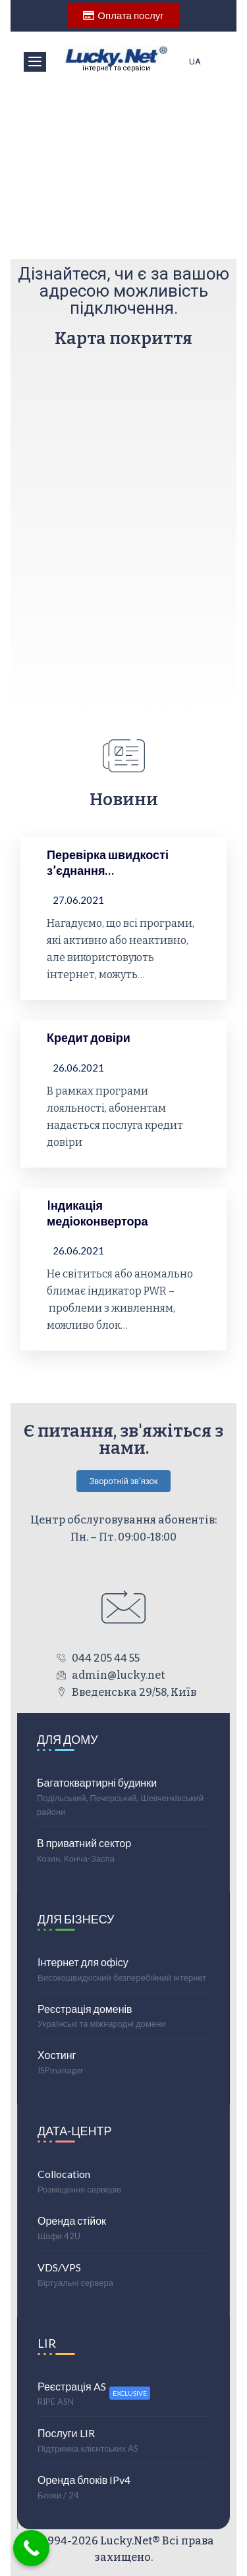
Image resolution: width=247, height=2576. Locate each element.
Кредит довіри (88, 1037)
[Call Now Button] (31, 2548)
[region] (123, 167)
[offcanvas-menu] (35, 62)
